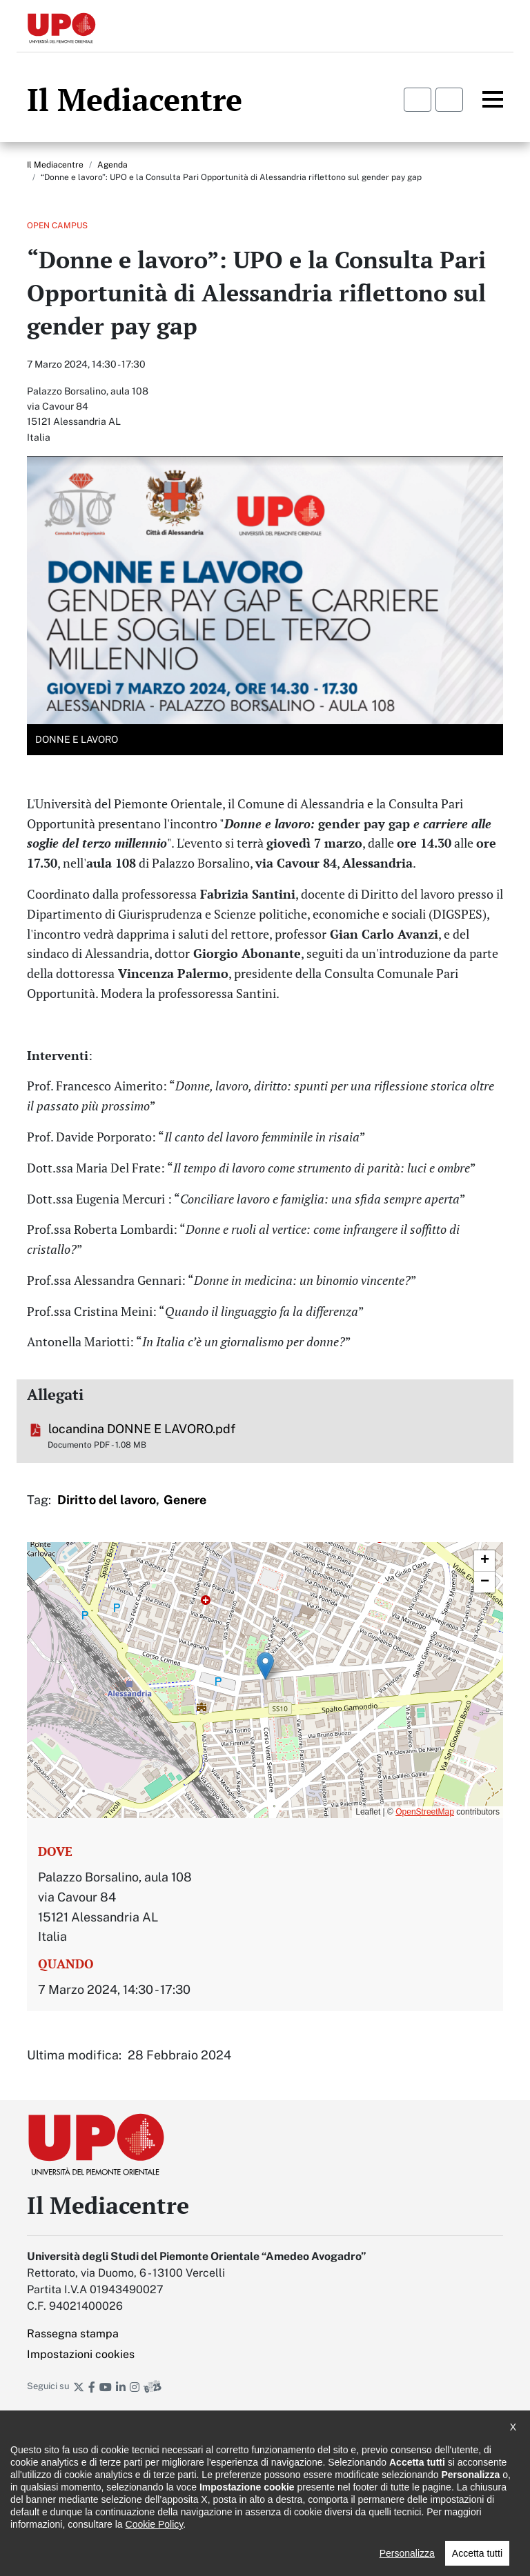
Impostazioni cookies (81, 2354)
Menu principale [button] (485, 99)
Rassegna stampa (73, 2333)
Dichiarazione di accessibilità (86, 2482)
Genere (185, 1499)
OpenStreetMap (424, 1812)
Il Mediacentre (55, 165)
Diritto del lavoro (106, 1499)
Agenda (112, 165)
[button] (265, 1666)
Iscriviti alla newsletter (265, 2423)
